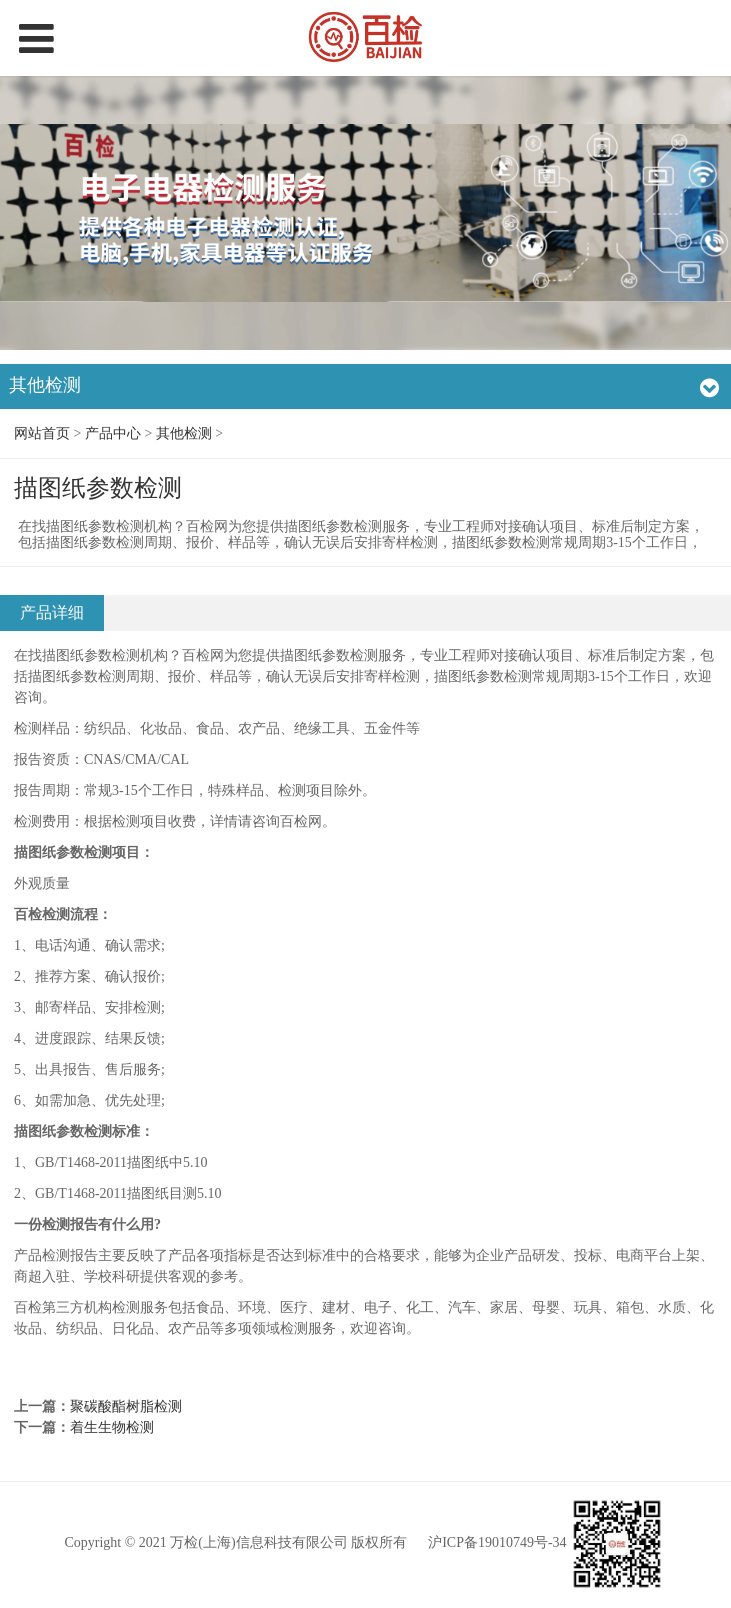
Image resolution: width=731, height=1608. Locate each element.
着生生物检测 (112, 1427)
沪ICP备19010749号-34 (497, 1543)
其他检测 (184, 433)
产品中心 (113, 433)
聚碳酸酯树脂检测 (126, 1406)
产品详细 (52, 612)
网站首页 (42, 433)
